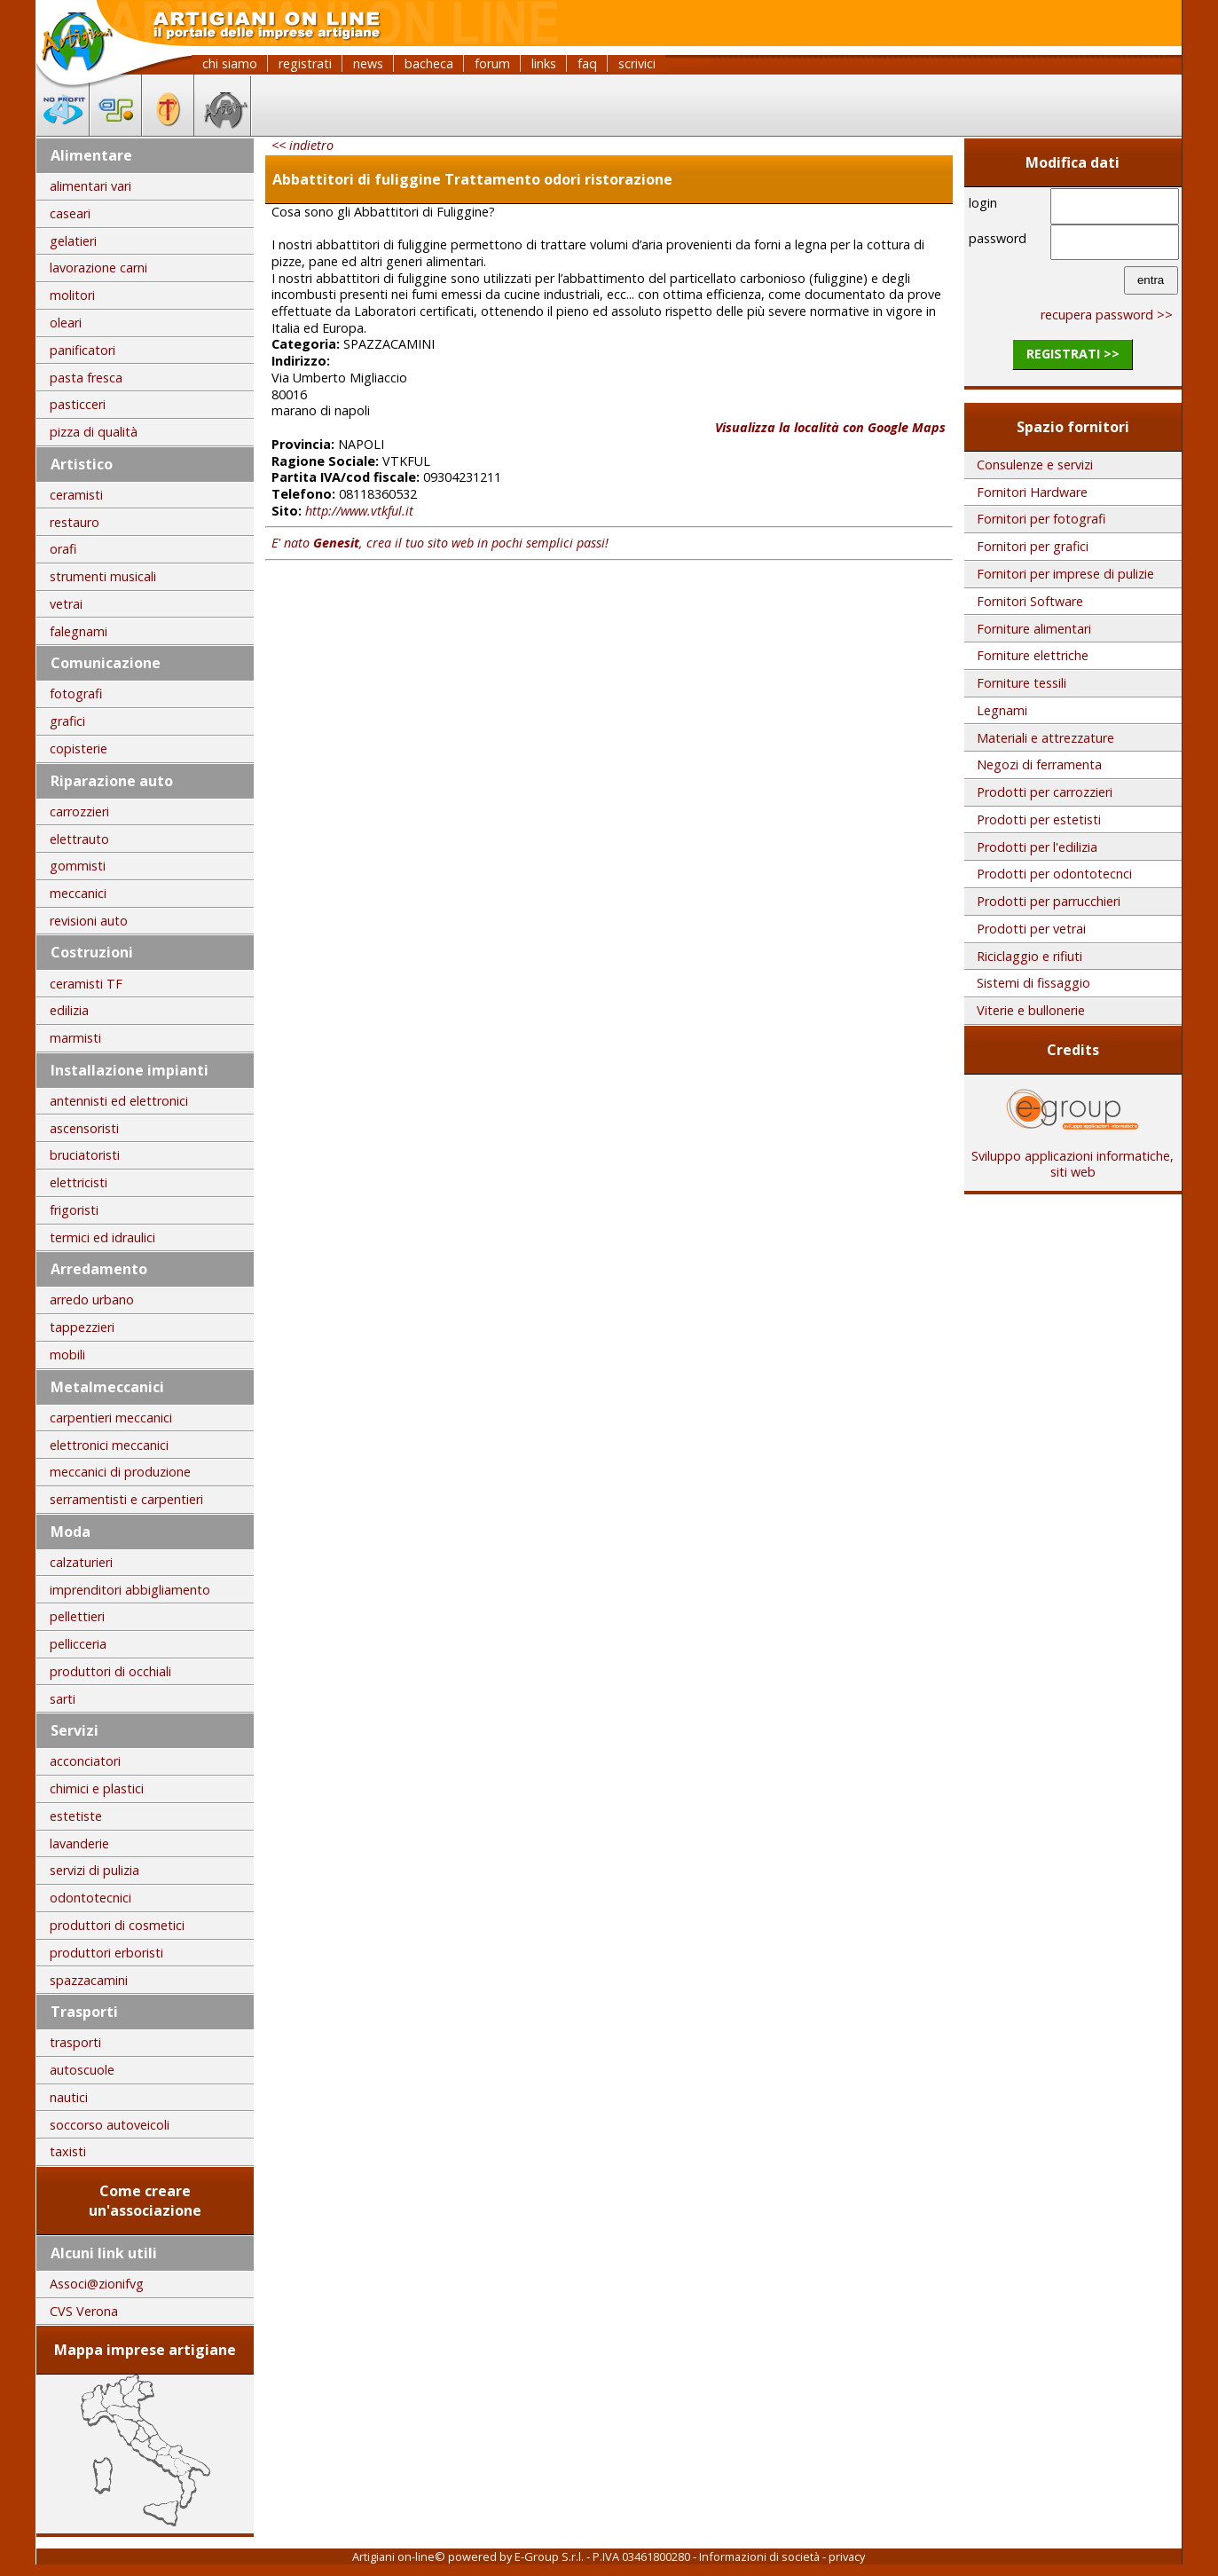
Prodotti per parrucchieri (1048, 901)
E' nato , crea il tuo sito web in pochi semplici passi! (440, 542)
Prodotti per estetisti (1039, 819)
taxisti (68, 2151)
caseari (70, 213)
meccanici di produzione (120, 1471)
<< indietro (302, 145)
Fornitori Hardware (1032, 492)
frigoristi (74, 1209)
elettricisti (78, 1182)
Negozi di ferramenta (1039, 764)
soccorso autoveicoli (109, 2124)
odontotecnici (90, 1897)
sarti (62, 1698)
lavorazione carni (98, 267)
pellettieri (77, 1616)
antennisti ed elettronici (119, 1100)
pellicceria (78, 1643)
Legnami (1002, 710)
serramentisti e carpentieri (126, 1499)
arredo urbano (92, 1299)
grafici (67, 721)
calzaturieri (81, 1562)
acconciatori (85, 1761)
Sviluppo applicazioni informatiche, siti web (1072, 1158)
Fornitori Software (1030, 601)
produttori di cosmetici (117, 1925)
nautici (69, 2097)
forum (492, 63)
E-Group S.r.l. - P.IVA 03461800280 (602, 2556)
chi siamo (229, 63)
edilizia (69, 1010)
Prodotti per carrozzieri (1044, 792)
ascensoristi (84, 1128)
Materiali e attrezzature (1045, 737)
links (543, 63)
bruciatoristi (85, 1154)
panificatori (82, 350)
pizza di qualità (94, 431)
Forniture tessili (1021, 682)
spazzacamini (89, 1980)
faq (587, 63)
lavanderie (79, 1843)
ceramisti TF (86, 983)
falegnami (78, 631)
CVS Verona (84, 2311)
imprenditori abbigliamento (130, 1589)
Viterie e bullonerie (1031, 1010)
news (368, 63)
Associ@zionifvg (97, 2283)
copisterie (78, 748)
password (997, 238)
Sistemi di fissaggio (1033, 982)
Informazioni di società (759, 2556)
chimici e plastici (97, 1788)
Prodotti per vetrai (1031, 928)
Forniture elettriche (1032, 655)
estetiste (76, 1816)
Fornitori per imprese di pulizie (1065, 573)
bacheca (429, 63)
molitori (72, 295)
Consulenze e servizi (1035, 464)
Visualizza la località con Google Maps (830, 427)
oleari (66, 322)
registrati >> (1073, 353)
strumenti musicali (103, 576)
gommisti (78, 865)
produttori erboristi (106, 1952)
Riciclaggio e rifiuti (1029, 956)
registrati (305, 63)
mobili (67, 1354)
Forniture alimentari (1034, 628)
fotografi (76, 693)
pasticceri (78, 404)
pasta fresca (86, 377)
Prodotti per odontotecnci (1054, 873)
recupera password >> (1107, 314)
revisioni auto (89, 920)
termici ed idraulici (102, 1237)
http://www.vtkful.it (359, 510)
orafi (63, 548)
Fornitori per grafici (1032, 546)
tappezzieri (82, 1327)
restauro (74, 522)
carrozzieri (79, 811)
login (983, 202)
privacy (847, 2556)
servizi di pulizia (94, 1870)
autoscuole (82, 2069)
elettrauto (79, 839)
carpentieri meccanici (111, 1417)
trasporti (75, 2042)
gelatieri (73, 240)
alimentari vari (90, 185)
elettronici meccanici (109, 1445)
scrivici (637, 63)
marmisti (75, 1037)
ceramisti (76, 494)
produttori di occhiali (110, 1671)
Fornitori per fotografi (1041, 518)
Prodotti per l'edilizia (1037, 847)
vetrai (66, 603)
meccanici (78, 893)
